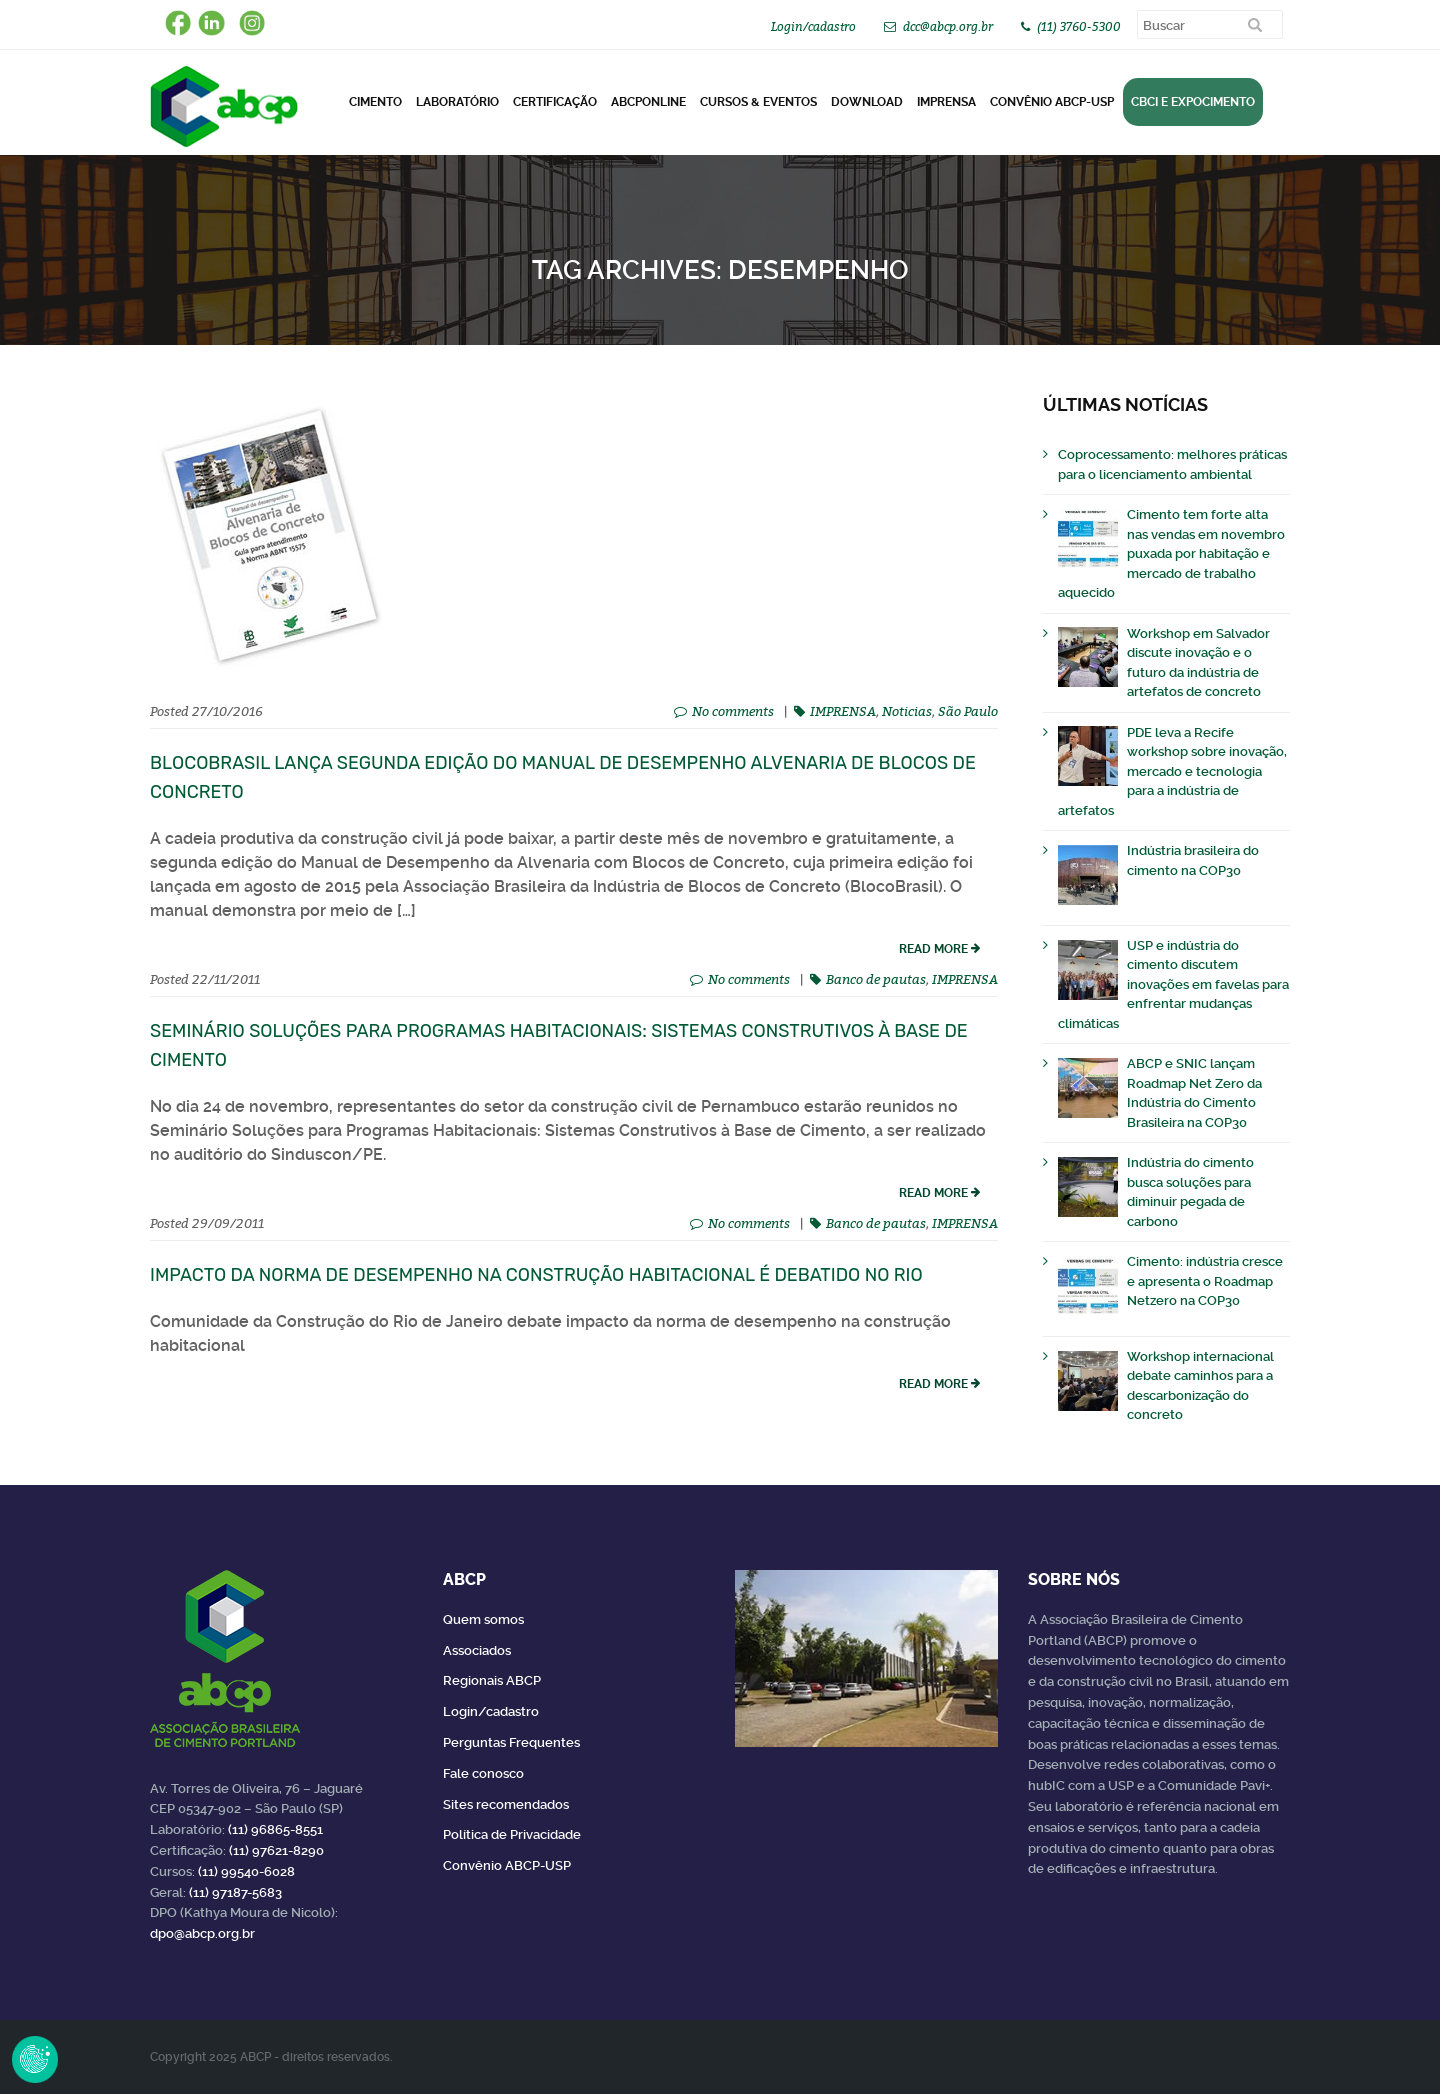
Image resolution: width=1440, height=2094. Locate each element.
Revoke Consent (35, 2059)
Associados (477, 1650)
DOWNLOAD (867, 102)
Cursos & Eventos (758, 102)
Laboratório (457, 102)
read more (933, 949)
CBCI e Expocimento (1193, 102)
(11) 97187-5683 (235, 1892)
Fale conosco (483, 1773)
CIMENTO (375, 102)
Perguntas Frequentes (511, 1742)
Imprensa (946, 102)
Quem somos (483, 1619)
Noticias (907, 711)
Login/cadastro (813, 26)
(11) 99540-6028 (246, 1871)
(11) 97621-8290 (276, 1850)
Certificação (555, 102)
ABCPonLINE (648, 102)
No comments (733, 711)
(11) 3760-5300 (1079, 26)
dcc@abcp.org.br (948, 26)
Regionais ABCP (492, 1680)
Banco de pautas (876, 979)
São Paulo (968, 711)
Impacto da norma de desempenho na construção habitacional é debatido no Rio (536, 1275)
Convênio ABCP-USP (1052, 102)
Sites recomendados (506, 1804)
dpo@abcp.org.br (202, 1933)
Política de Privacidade (512, 1834)
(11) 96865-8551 (275, 1829)
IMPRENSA (843, 711)
